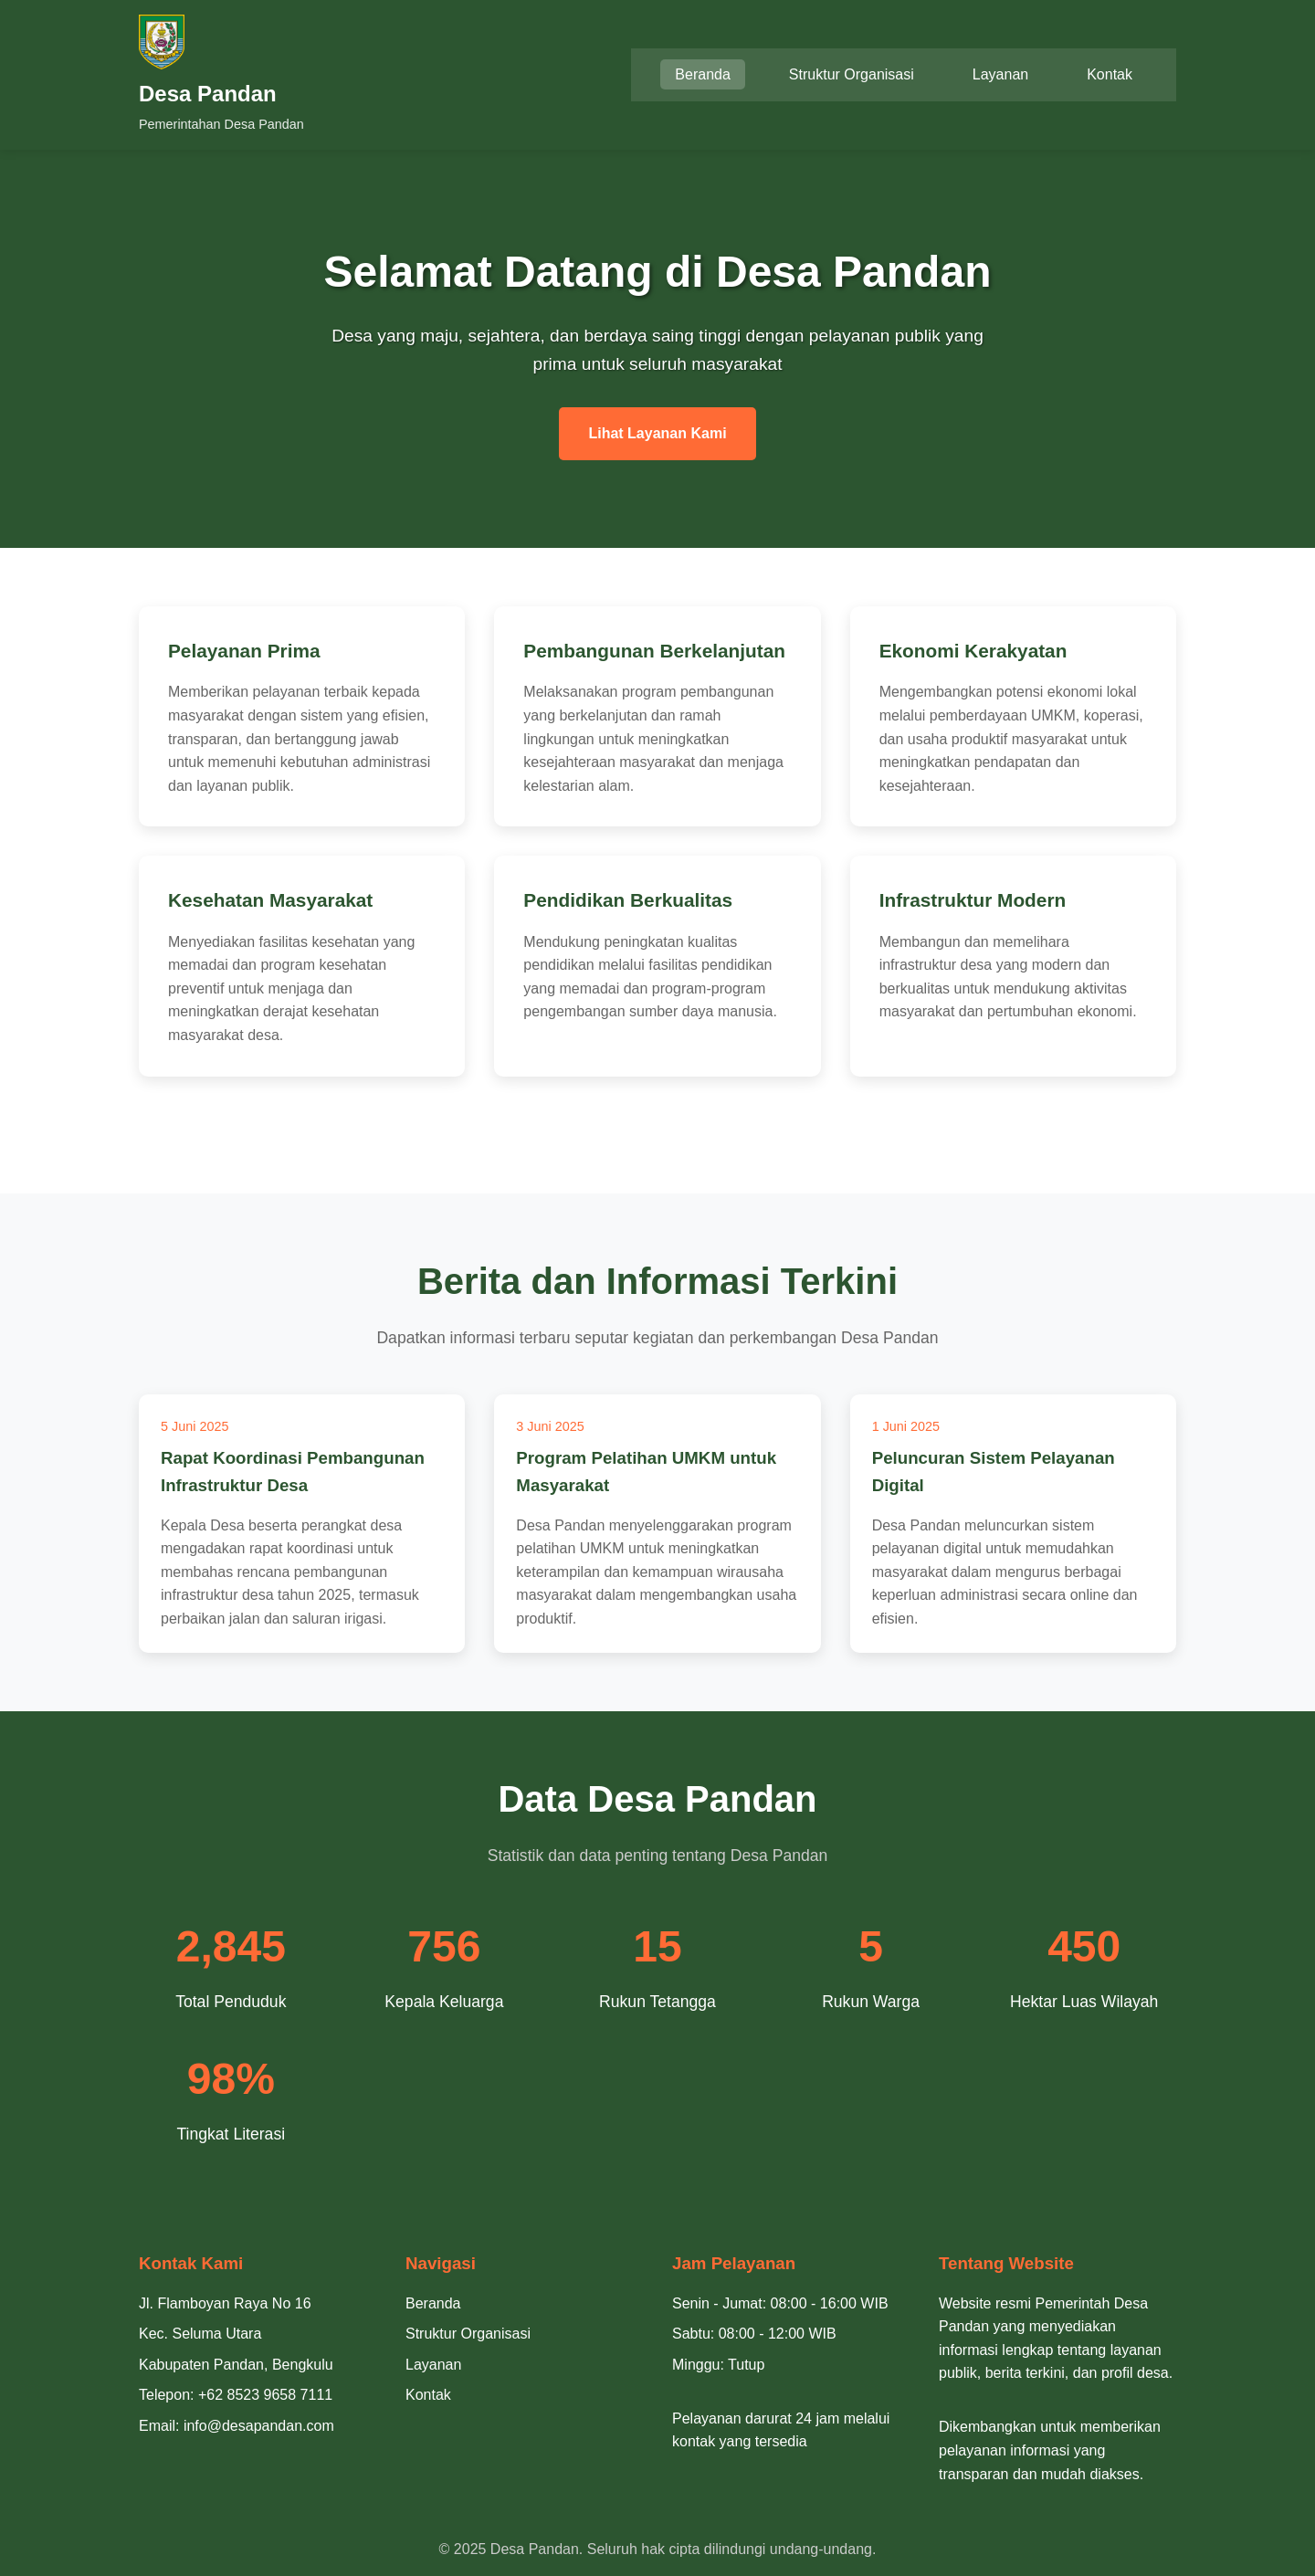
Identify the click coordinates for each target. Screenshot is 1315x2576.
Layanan (1000, 74)
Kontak (1109, 74)
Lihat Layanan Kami (657, 433)
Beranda (703, 74)
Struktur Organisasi (851, 74)
